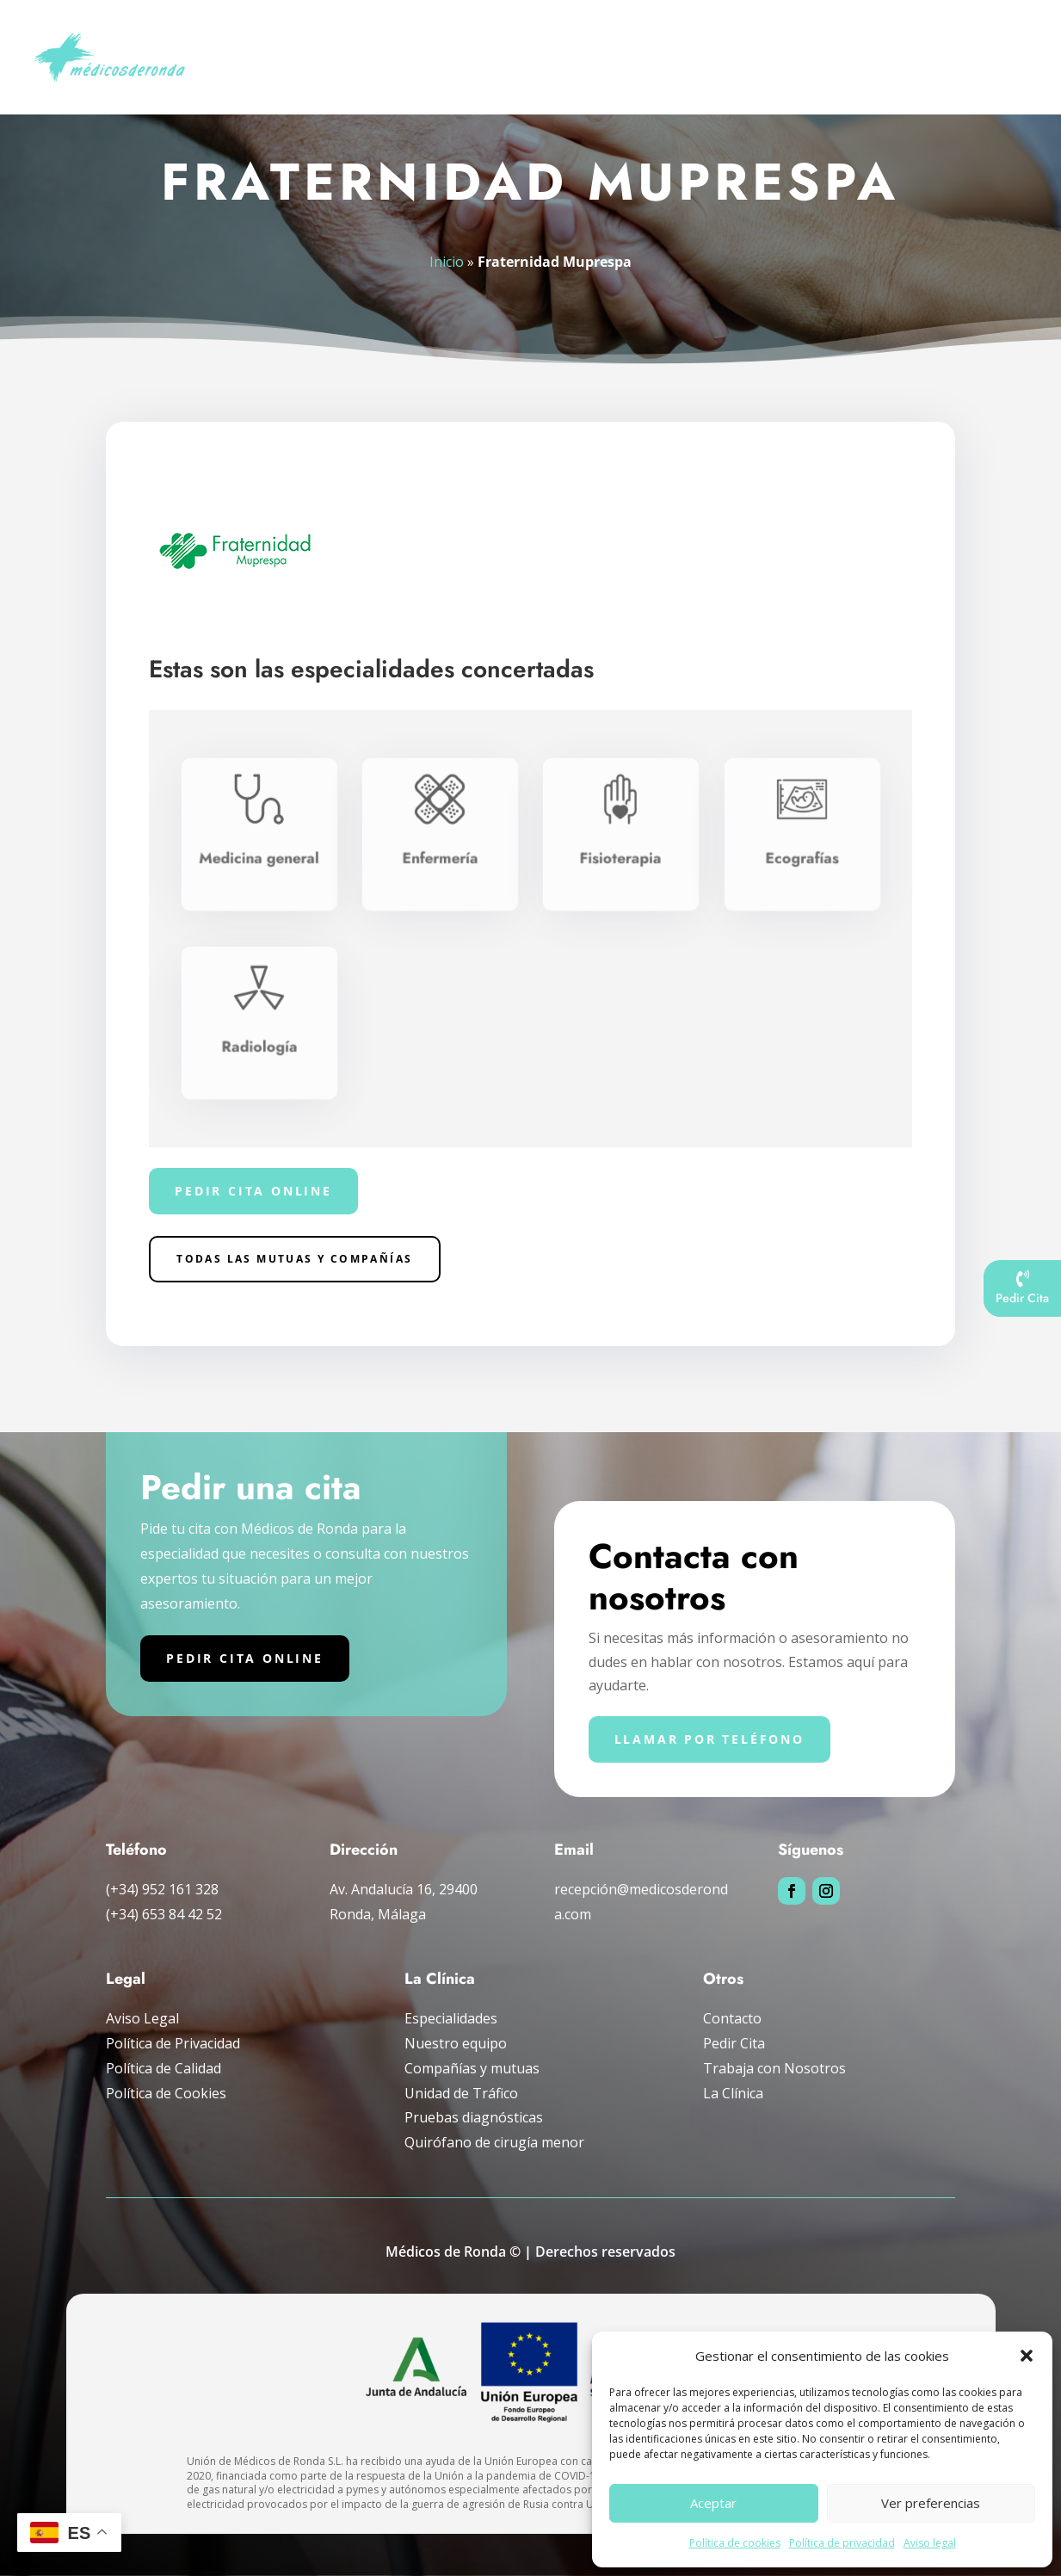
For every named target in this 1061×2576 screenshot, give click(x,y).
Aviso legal (930, 2543)
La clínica (985, 36)
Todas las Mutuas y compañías (294, 1258)
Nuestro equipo (455, 2043)
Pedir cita (248, 78)
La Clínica (733, 2093)
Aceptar (713, 2502)
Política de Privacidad (173, 2043)
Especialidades (436, 36)
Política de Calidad (163, 2068)
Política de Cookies (166, 2093)
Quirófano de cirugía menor (494, 2142)
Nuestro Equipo (324, 36)
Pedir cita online (253, 1191)
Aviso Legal (142, 2018)
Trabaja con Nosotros (774, 2068)
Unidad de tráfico (740, 36)
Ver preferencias (930, 2502)
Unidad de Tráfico (461, 2093)
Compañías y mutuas (874, 36)
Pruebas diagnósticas (583, 36)
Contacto (732, 2018)
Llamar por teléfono (709, 1739)
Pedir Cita (734, 2043)
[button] (1026, 2355)
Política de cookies (734, 2543)
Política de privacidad (842, 2543)
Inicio (237, 36)
